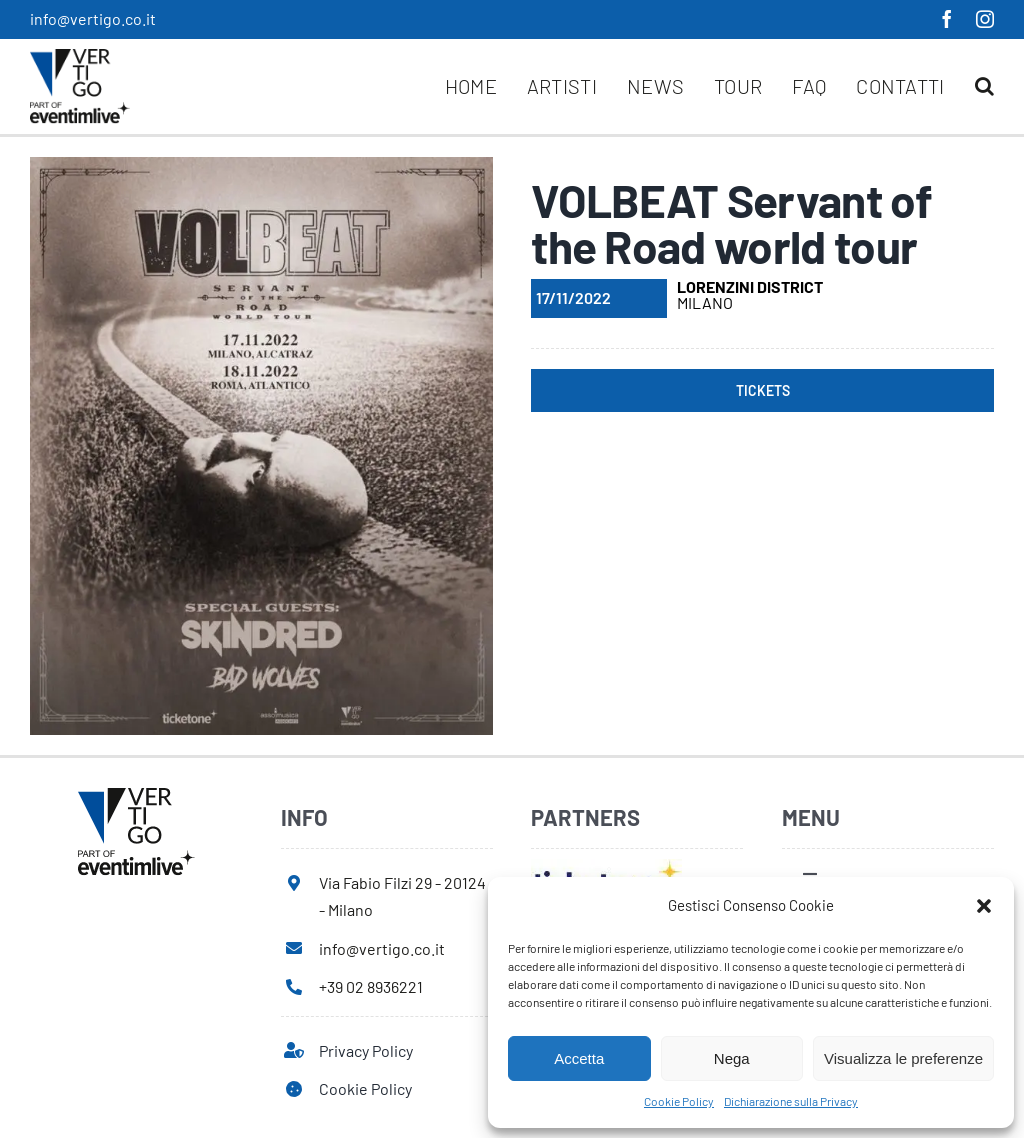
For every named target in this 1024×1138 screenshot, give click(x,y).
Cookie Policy (679, 1101)
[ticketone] (606, 866)
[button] (984, 906)
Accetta (579, 1058)
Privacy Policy (366, 1050)
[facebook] (947, 19)
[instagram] (985, 19)
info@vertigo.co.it (93, 18)
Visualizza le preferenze (903, 1058)
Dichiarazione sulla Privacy (791, 1101)
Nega (732, 1058)
